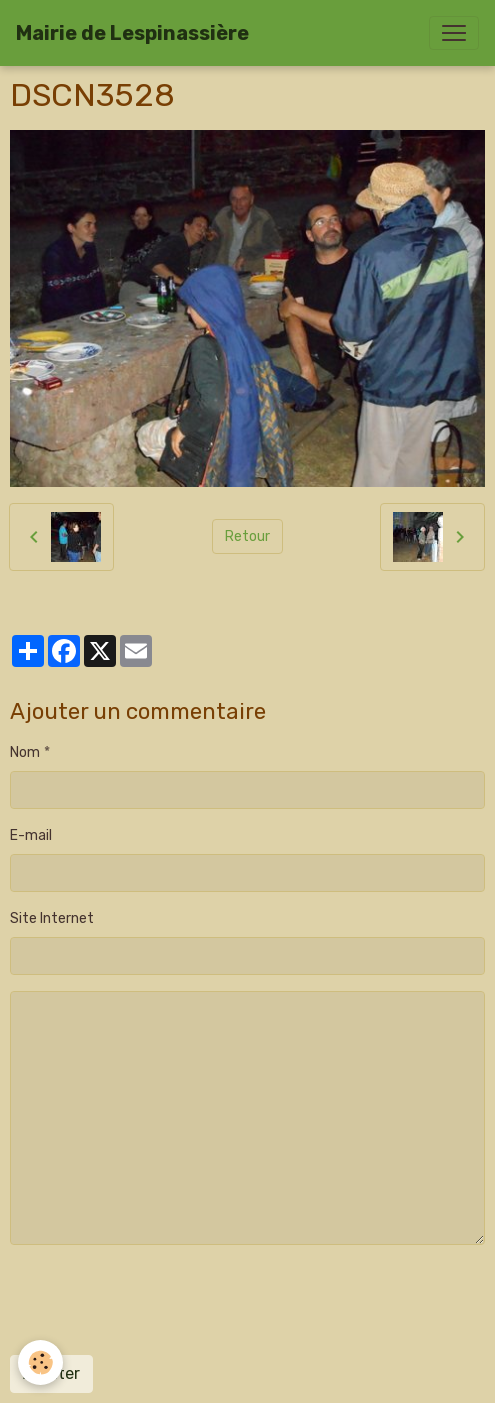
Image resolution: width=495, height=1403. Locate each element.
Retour (247, 536)
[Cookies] (40, 1362)
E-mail (31, 835)
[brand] (132, 33)
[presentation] (162, 1300)
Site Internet (52, 918)
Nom (25, 752)
